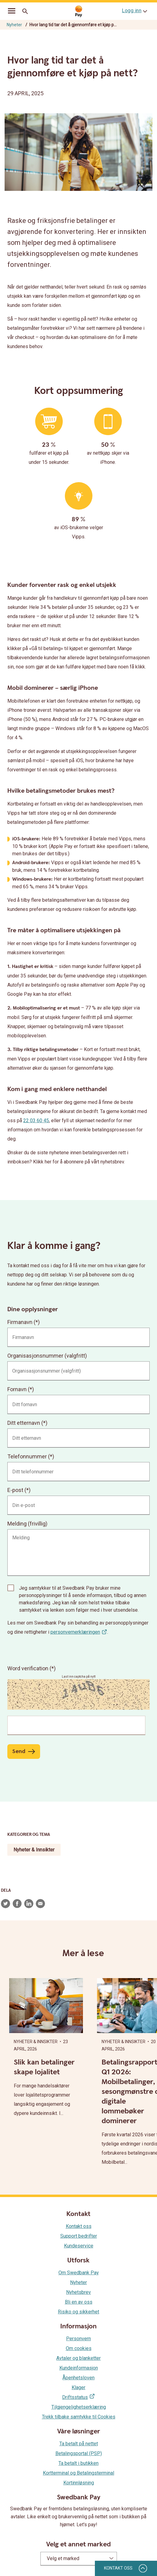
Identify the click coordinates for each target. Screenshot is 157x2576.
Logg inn (131, 10)
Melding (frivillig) (27, 1523)
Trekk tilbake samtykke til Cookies (78, 2417)
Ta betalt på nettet (78, 2444)
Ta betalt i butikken (78, 2463)
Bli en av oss (78, 2302)
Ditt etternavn (23, 1423)
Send (18, 1751)
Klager (78, 2387)
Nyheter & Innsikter (33, 1850)
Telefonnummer (27, 1456)
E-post (15, 1490)
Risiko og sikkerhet (78, 2312)
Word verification (28, 1668)
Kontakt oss (79, 2226)
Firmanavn (19, 1322)
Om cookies (79, 2348)
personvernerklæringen (75, 1632)
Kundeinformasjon (78, 2368)
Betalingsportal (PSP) (78, 2453)
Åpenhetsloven (78, 2378)
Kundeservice (78, 2246)
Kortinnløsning (78, 2483)
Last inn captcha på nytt (78, 1676)
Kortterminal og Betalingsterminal (78, 2473)
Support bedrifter (78, 2236)
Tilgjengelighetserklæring (78, 2407)
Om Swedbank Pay (78, 2273)
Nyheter (14, 24)
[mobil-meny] (11, 11)
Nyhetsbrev (78, 2292)
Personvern (78, 2338)
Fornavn (17, 1389)
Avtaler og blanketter (78, 2358)
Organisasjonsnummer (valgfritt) (47, 1355)
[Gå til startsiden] (79, 11)
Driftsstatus (75, 2397)
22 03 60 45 (36, 1120)
